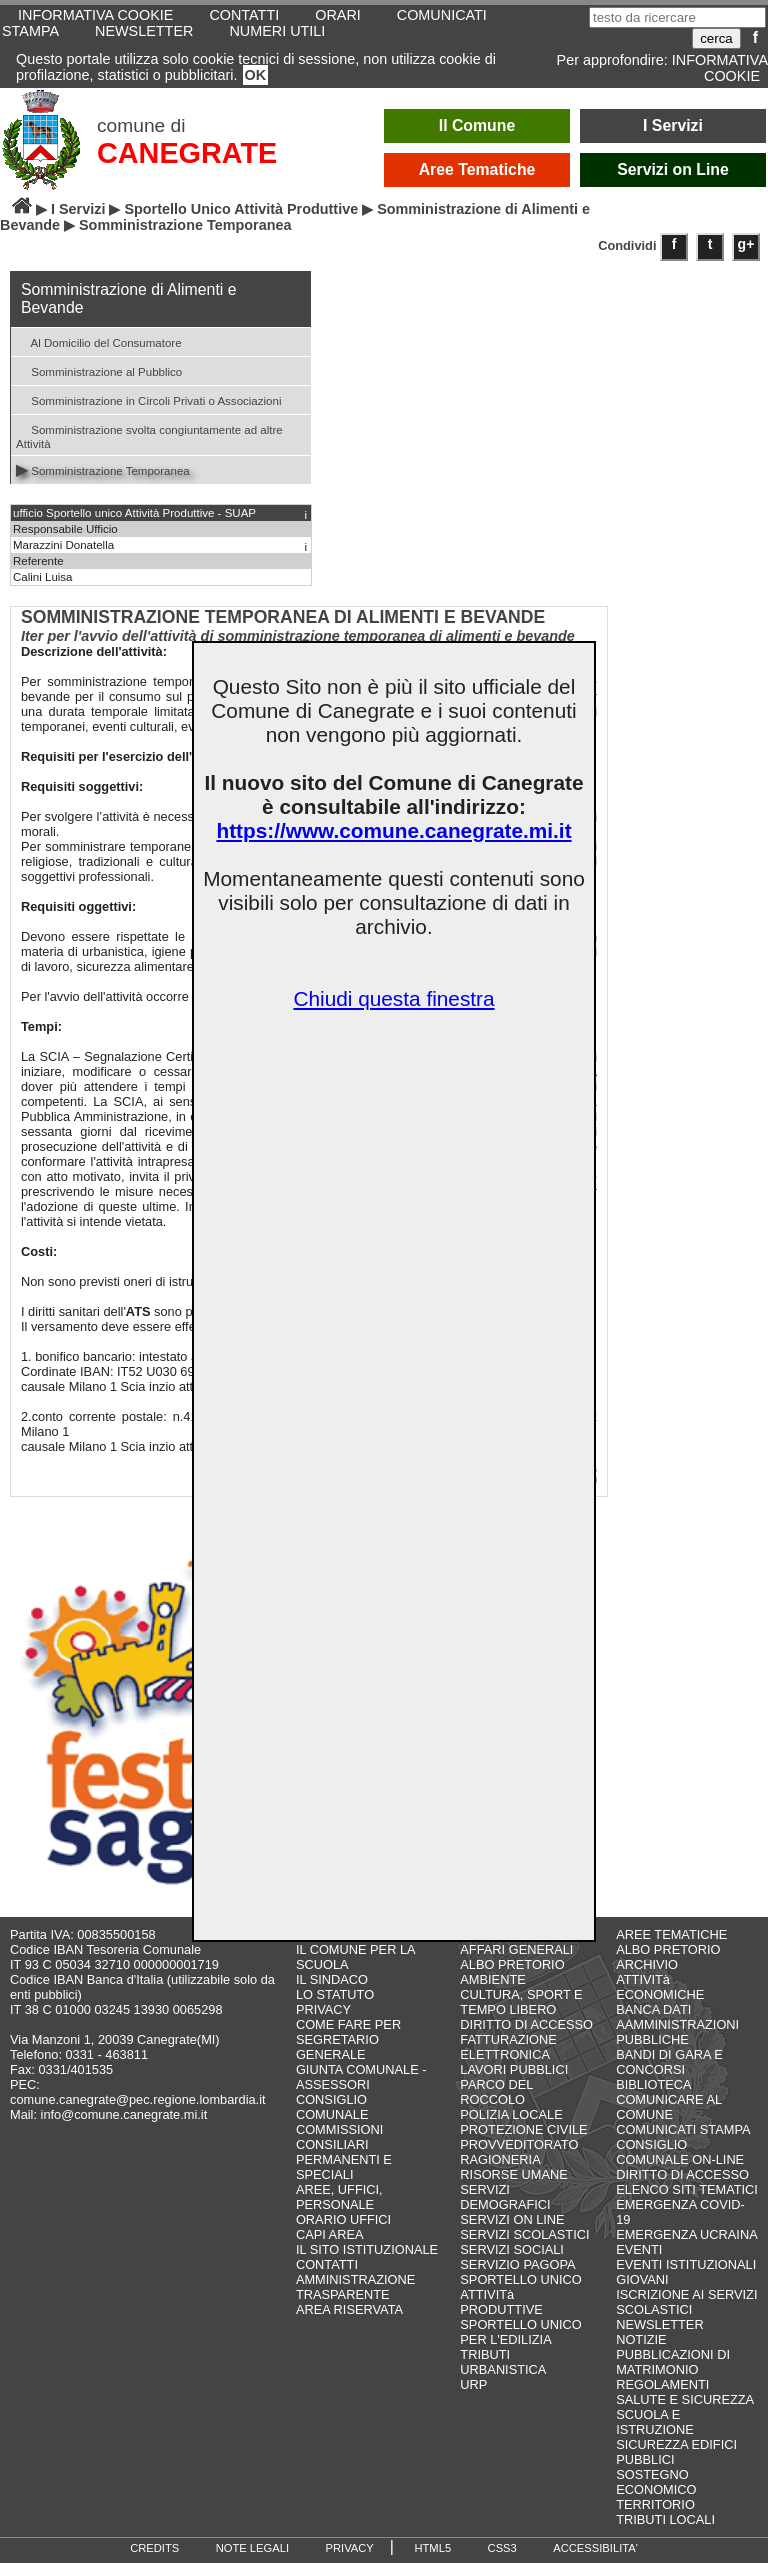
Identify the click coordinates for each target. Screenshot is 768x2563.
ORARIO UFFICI (343, 2219)
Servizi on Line (673, 169)
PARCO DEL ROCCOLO (496, 2092)
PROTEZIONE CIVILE (523, 2129)
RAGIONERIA (500, 2159)
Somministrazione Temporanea (103, 469)
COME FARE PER (348, 2024)
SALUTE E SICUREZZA (685, 2399)
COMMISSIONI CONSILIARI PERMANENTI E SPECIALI (344, 2152)
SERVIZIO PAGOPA (517, 2264)
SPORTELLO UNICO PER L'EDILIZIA (520, 2332)
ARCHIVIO (647, 1964)
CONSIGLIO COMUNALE (332, 2107)
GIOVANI (642, 2279)
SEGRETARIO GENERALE (337, 2047)
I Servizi (673, 125)
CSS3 (502, 2548)
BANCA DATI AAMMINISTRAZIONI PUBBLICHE (677, 2024)
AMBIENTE (492, 1979)
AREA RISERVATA (349, 2309)
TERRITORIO (655, 2504)
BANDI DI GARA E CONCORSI (669, 2062)
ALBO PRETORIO (512, 1964)
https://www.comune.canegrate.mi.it (393, 830)
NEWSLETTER (144, 31)
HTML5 (432, 2548)
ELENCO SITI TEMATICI (687, 2189)
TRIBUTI (485, 2354)
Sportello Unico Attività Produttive (241, 209)
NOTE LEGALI (252, 2548)
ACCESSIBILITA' (595, 2548)
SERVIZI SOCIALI (512, 2249)
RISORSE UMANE (513, 2174)
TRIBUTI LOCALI (665, 2519)
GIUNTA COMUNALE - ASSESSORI (361, 2077)
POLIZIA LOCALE (511, 2114)
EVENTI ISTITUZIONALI (686, 2264)
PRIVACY (323, 2009)
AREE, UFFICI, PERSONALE (339, 2197)
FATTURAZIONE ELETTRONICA (508, 2047)
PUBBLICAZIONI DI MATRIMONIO (673, 2362)
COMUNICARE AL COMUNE (668, 2107)
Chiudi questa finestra (393, 998)
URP (473, 2384)
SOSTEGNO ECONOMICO (656, 2482)
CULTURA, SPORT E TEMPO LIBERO (521, 2002)
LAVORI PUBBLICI (514, 2069)
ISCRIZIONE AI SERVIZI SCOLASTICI (686, 2302)
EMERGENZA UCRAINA (687, 2234)
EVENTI (639, 2249)
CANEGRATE (187, 153)
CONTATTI (327, 2264)
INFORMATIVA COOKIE (720, 68)
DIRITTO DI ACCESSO (526, 2024)
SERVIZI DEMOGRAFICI (505, 2197)
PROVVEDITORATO (519, 2144)
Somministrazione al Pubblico (99, 370)
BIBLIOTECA (653, 2084)
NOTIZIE (641, 2339)
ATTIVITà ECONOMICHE (660, 1987)
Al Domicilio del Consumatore (99, 341)
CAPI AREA (330, 2234)
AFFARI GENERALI (516, 1949)
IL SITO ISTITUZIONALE (367, 2249)
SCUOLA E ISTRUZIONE (655, 2422)
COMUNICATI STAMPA (683, 2129)
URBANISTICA (503, 2369)
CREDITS (154, 2548)
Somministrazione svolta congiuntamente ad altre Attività (149, 435)
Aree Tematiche (477, 169)
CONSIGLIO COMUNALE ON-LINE (680, 2152)
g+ (746, 244)
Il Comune (477, 125)
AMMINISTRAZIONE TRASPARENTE (355, 2287)
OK (256, 75)
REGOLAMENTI (662, 2384)
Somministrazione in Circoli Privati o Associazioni (148, 399)
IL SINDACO (332, 1979)
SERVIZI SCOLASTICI (524, 2234)
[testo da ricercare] (677, 17)
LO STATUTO (335, 1994)
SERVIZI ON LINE (512, 2219)
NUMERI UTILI (277, 31)
